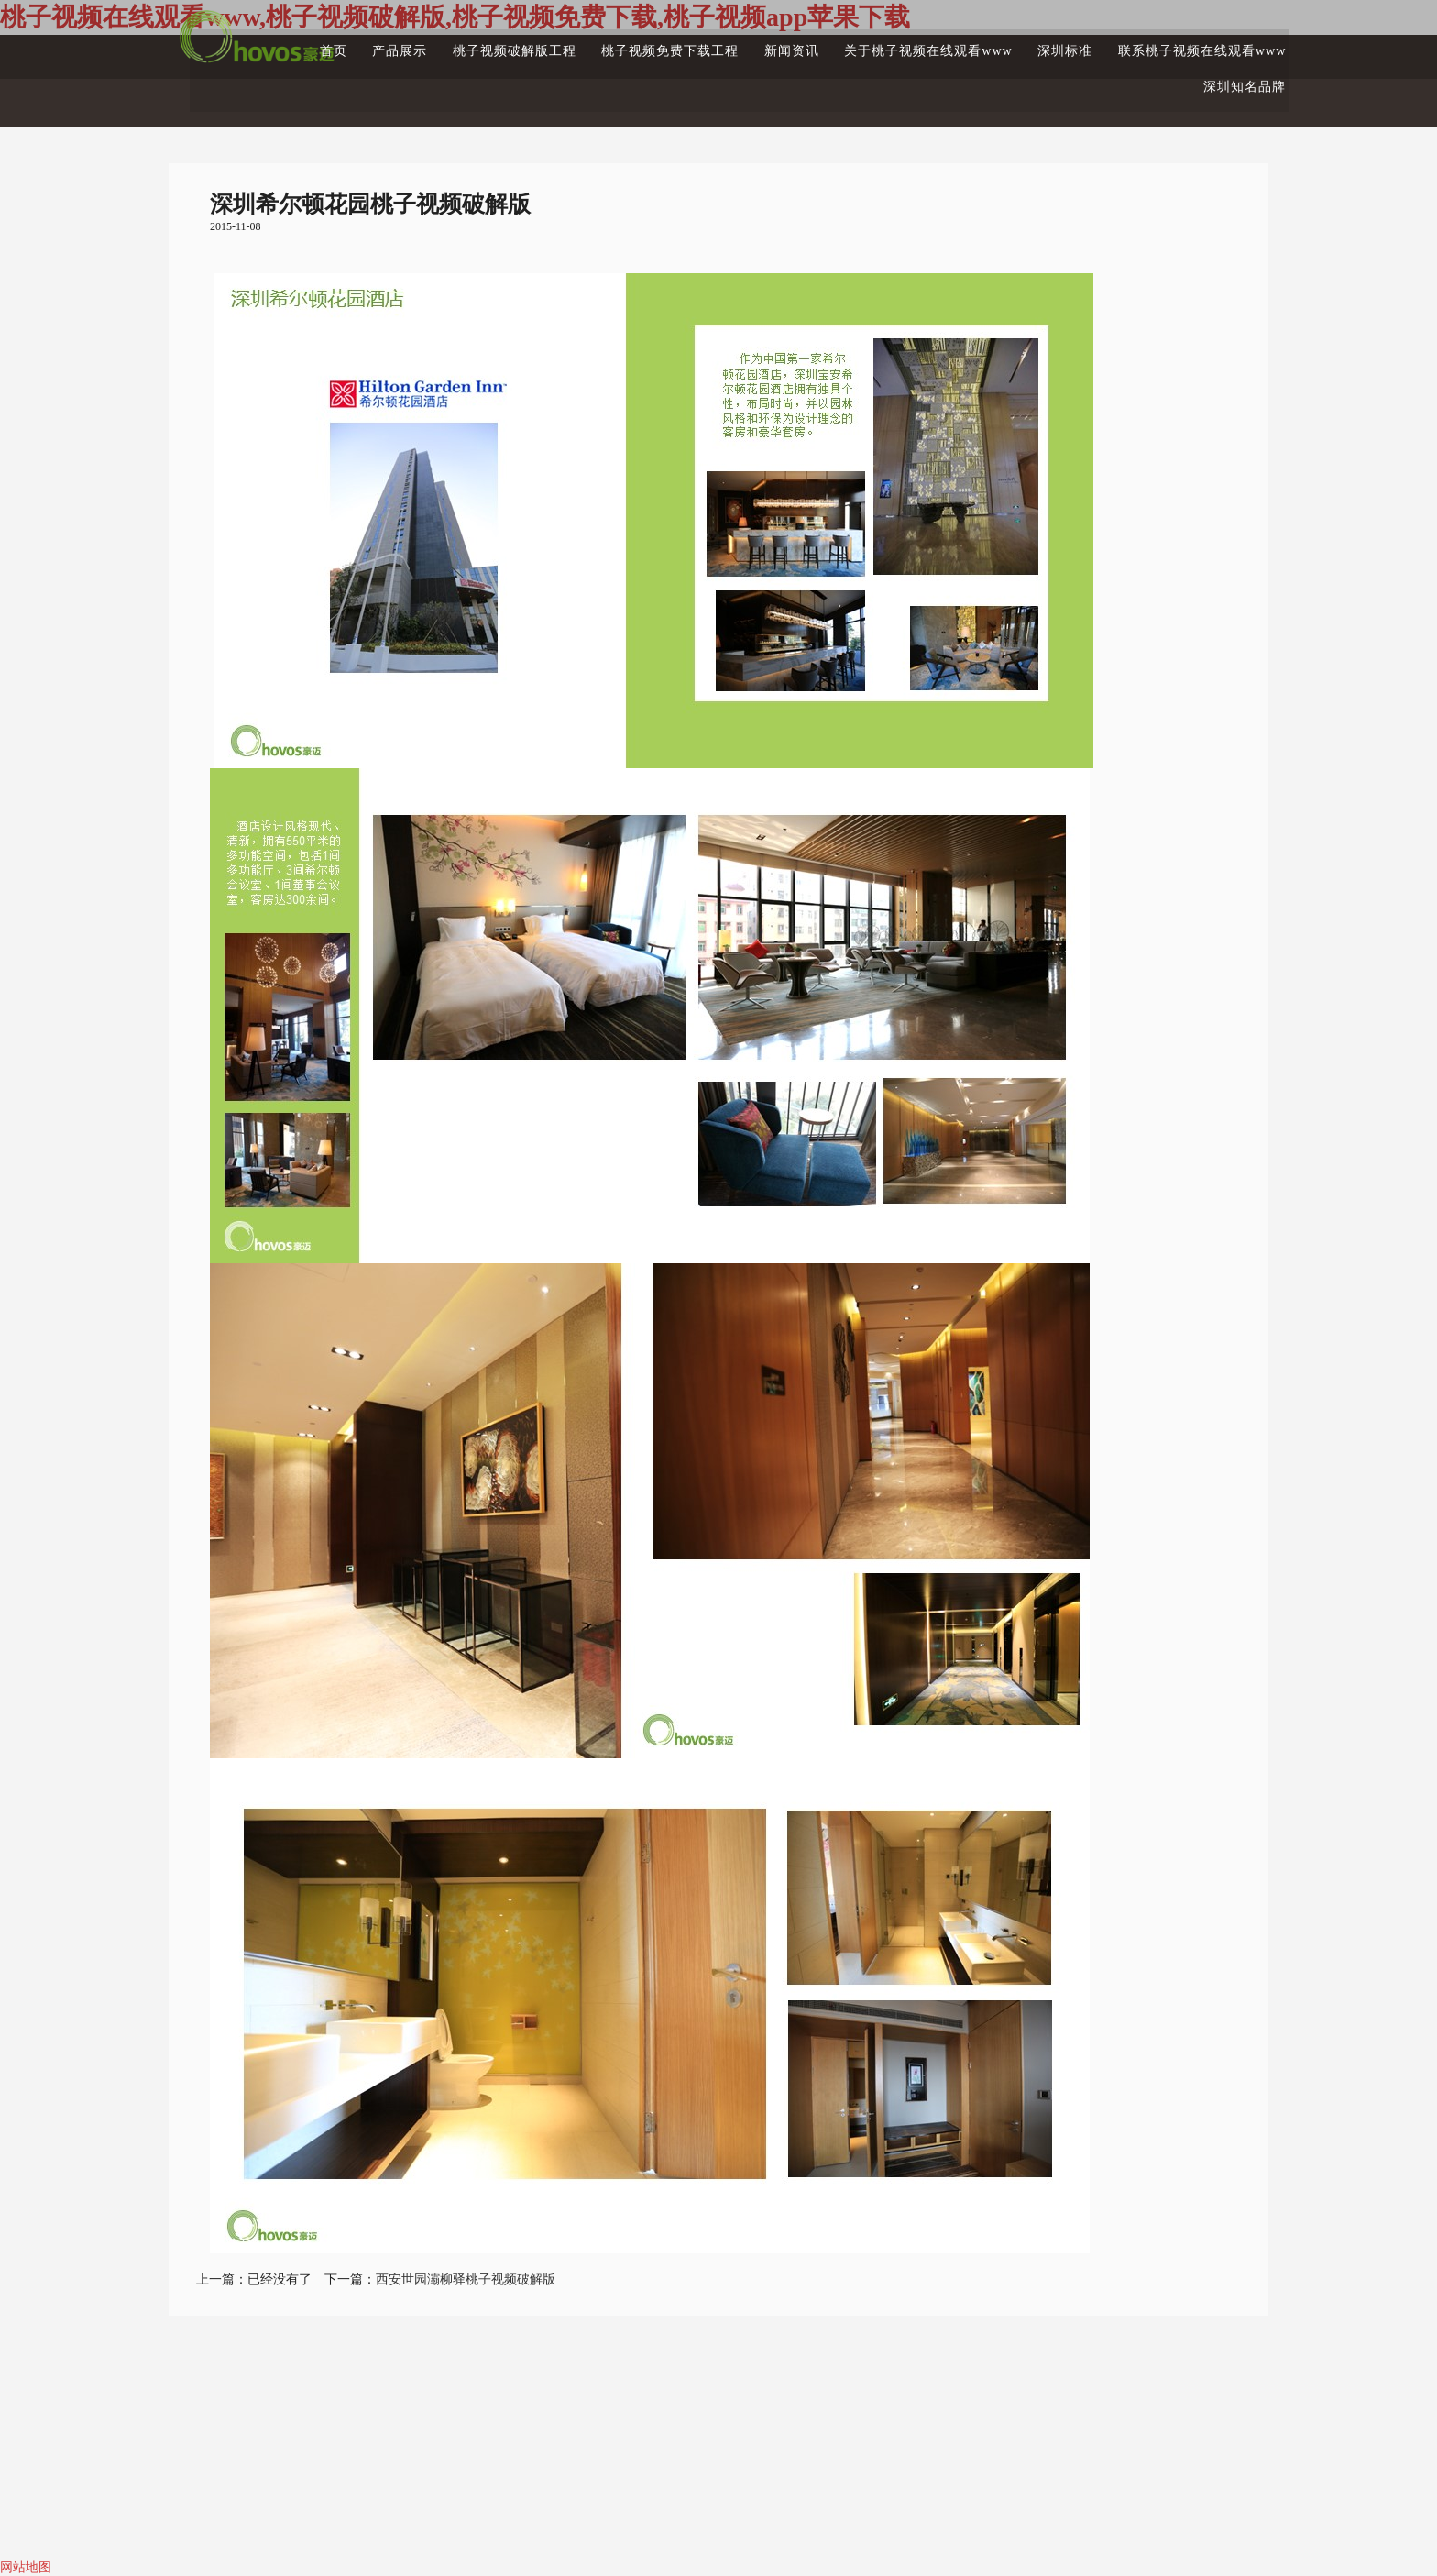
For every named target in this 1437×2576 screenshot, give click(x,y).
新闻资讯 (747, 42)
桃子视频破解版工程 (455, 42)
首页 (265, 42)
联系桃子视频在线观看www (1179, 42)
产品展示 (333, 42)
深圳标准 (1034, 42)
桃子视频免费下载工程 (618, 42)
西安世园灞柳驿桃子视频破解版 (465, 2279)
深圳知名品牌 (1224, 79)
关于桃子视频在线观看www (891, 42)
